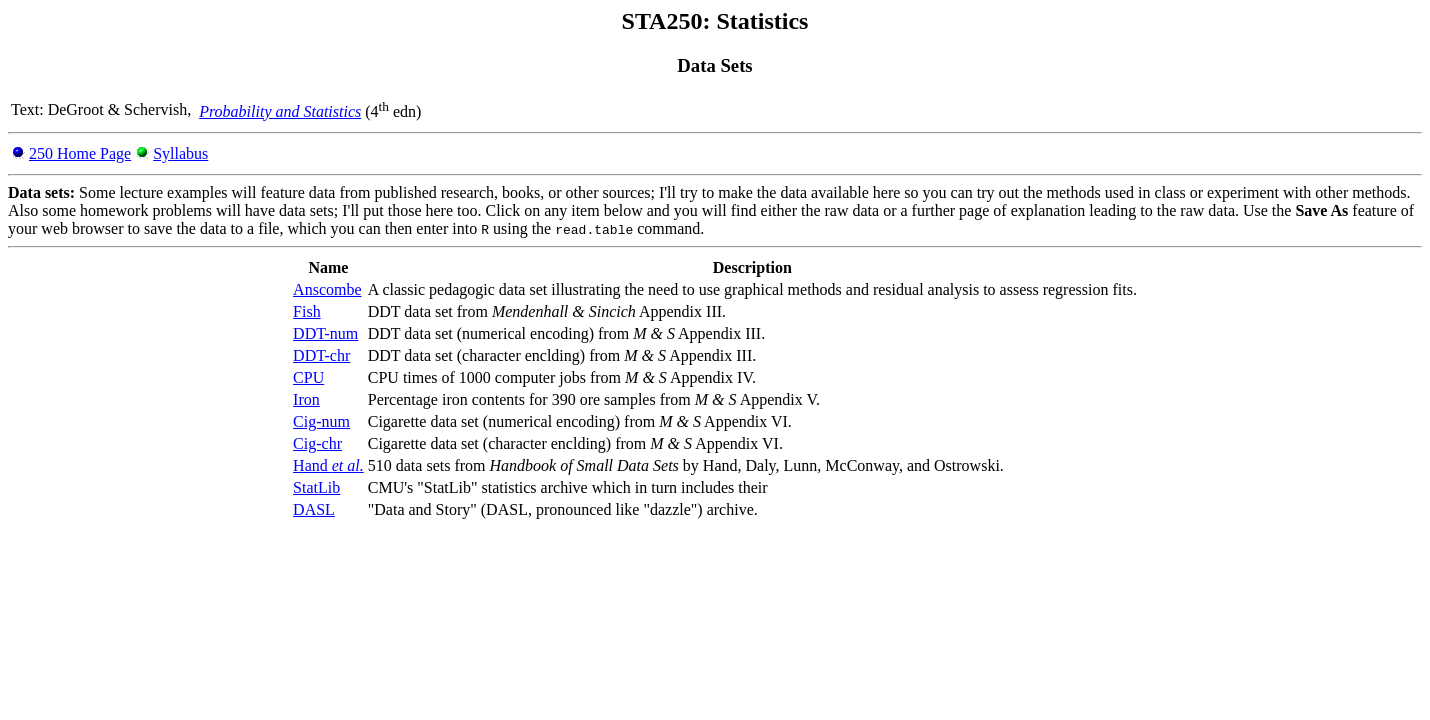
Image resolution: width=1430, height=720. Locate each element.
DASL (314, 509)
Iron (306, 399)
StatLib (316, 487)
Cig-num (321, 421)
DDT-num (325, 333)
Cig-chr (317, 443)
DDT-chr (321, 355)
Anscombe (327, 289)
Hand (328, 465)
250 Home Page (80, 153)
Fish (307, 311)
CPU (308, 377)
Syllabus (180, 153)
